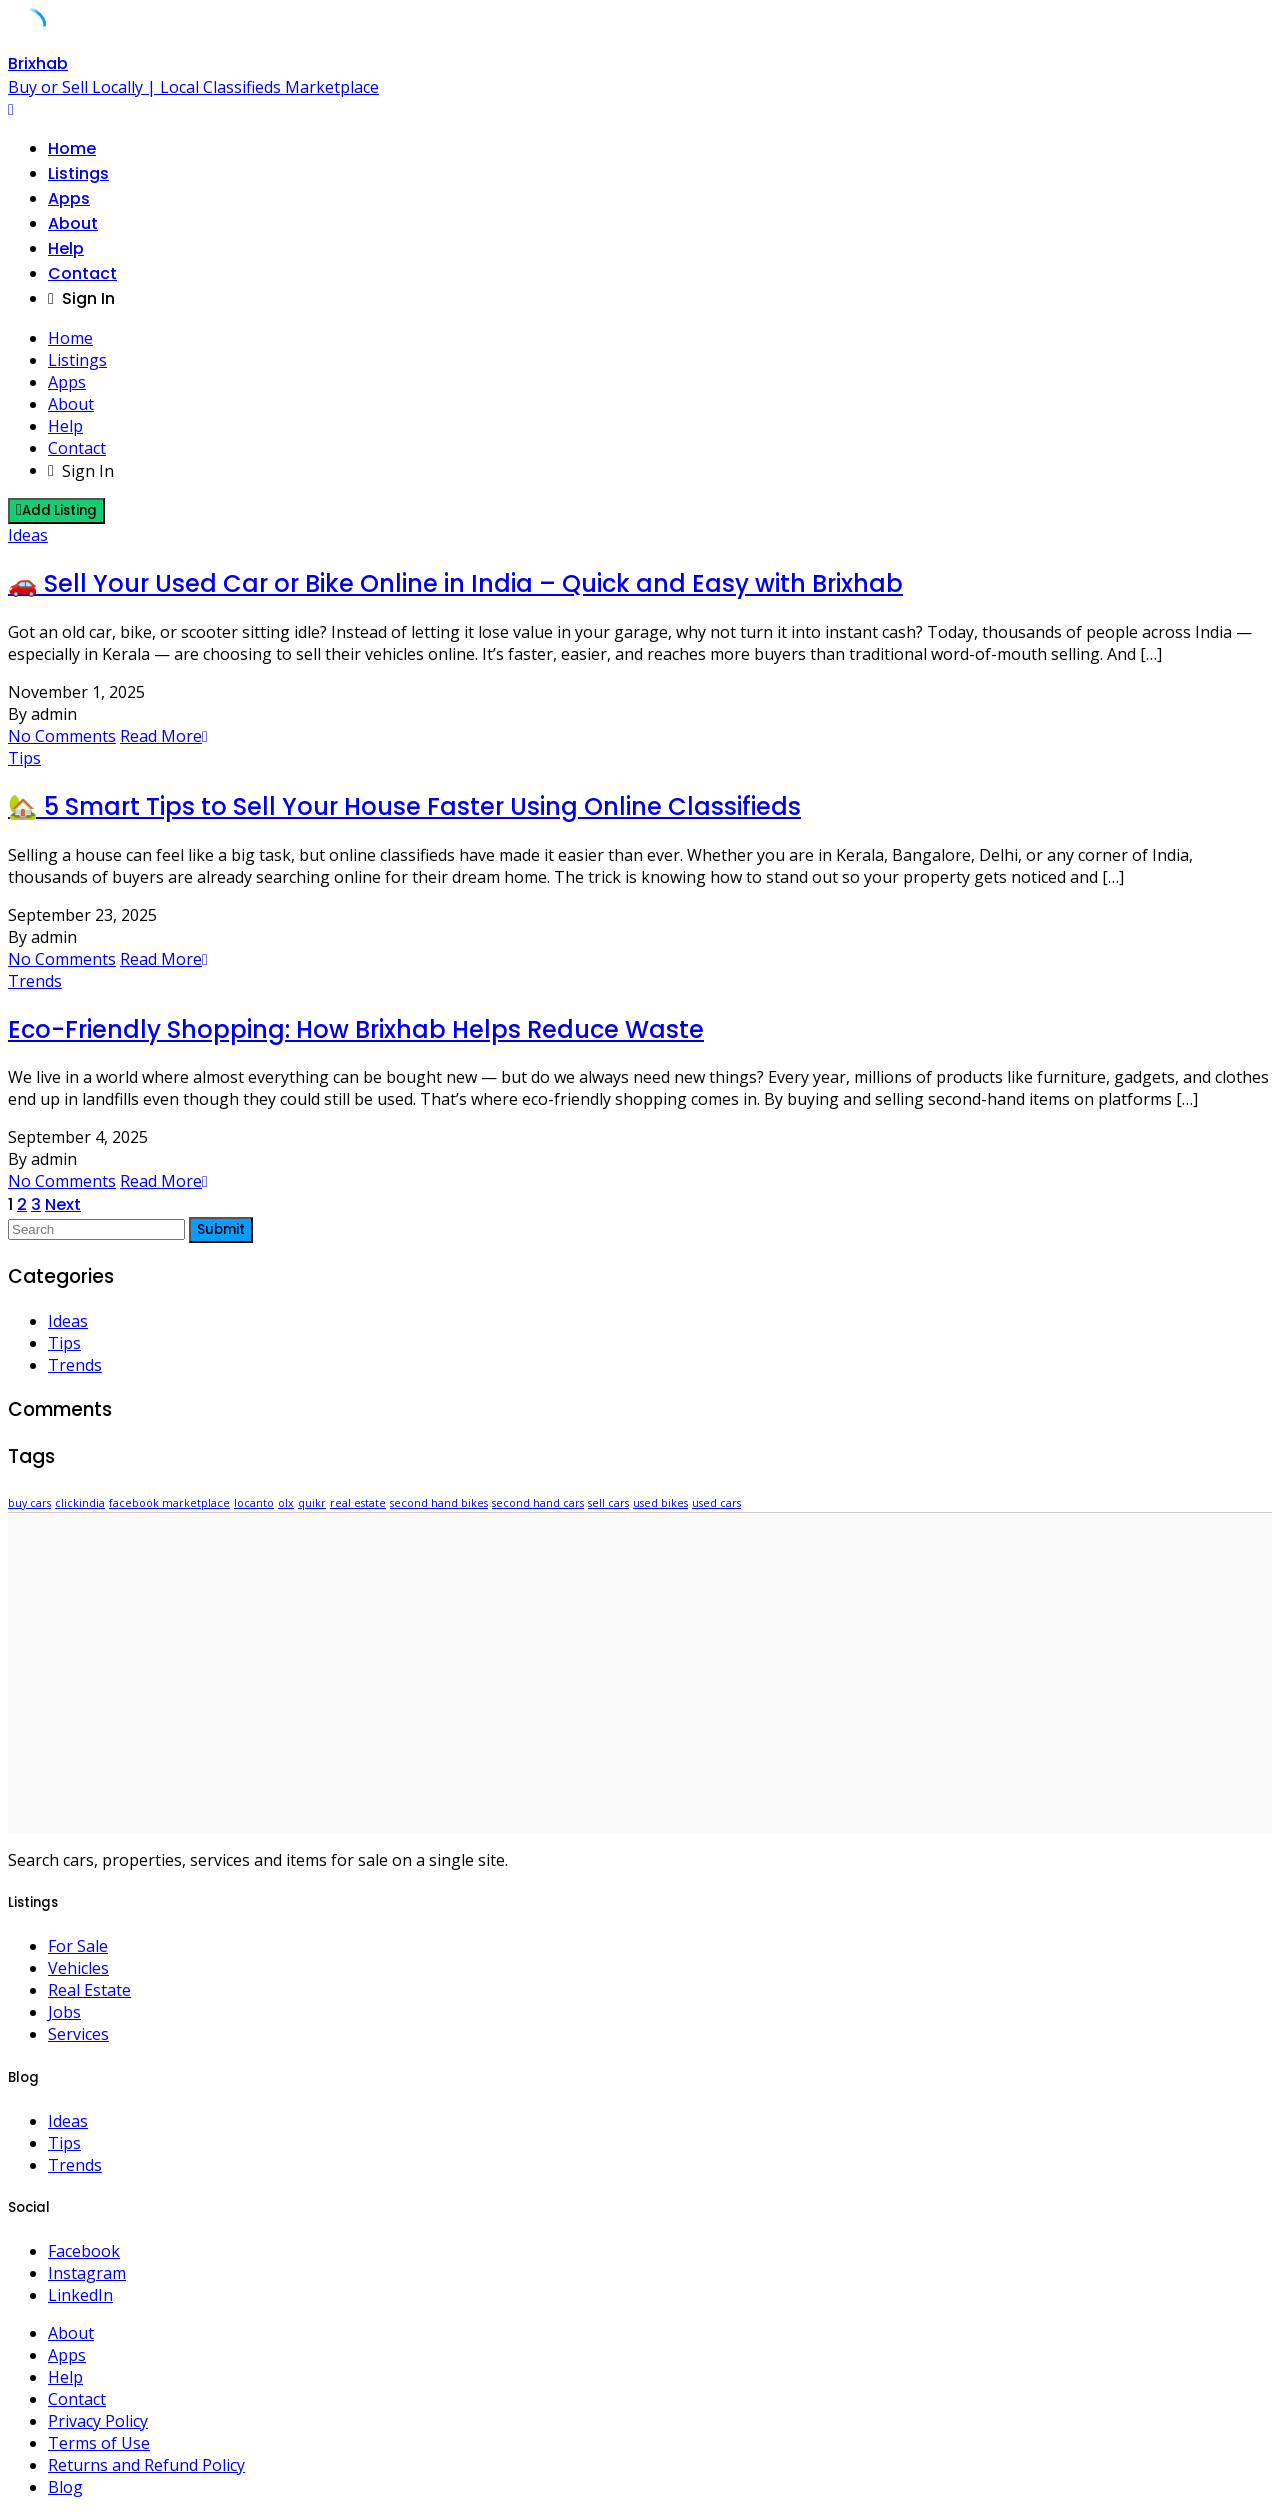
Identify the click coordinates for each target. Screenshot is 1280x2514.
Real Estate (89, 1990)
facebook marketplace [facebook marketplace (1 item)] (169, 1503)
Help (66, 248)
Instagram (87, 2273)
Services (78, 2034)
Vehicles (78, 1968)
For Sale (78, 1946)
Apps (69, 198)
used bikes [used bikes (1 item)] (660, 1503)
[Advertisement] (640, 1673)
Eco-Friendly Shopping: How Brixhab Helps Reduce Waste (356, 1029)
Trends (35, 981)
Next (63, 1204)
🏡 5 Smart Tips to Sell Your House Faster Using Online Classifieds (404, 806)
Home (72, 148)
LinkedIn (80, 2295)
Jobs (64, 2012)
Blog (65, 2487)
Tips (24, 758)
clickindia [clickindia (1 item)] (80, 1503)
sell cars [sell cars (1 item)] (608, 1503)
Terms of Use (99, 2443)
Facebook (84, 2251)
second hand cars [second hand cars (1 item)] (538, 1503)
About (73, 223)
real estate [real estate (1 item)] (358, 1503)
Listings (78, 173)
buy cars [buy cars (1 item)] (29, 1503)
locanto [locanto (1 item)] (254, 1503)
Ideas (28, 535)
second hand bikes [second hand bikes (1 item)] (439, 1503)
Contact (82, 273)
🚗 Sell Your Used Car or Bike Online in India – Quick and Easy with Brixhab (455, 583)
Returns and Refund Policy (146, 2465)
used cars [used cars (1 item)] (716, 1503)
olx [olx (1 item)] (286, 1503)
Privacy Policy (98, 2421)
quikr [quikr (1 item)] (312, 1503)
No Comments (62, 736)
